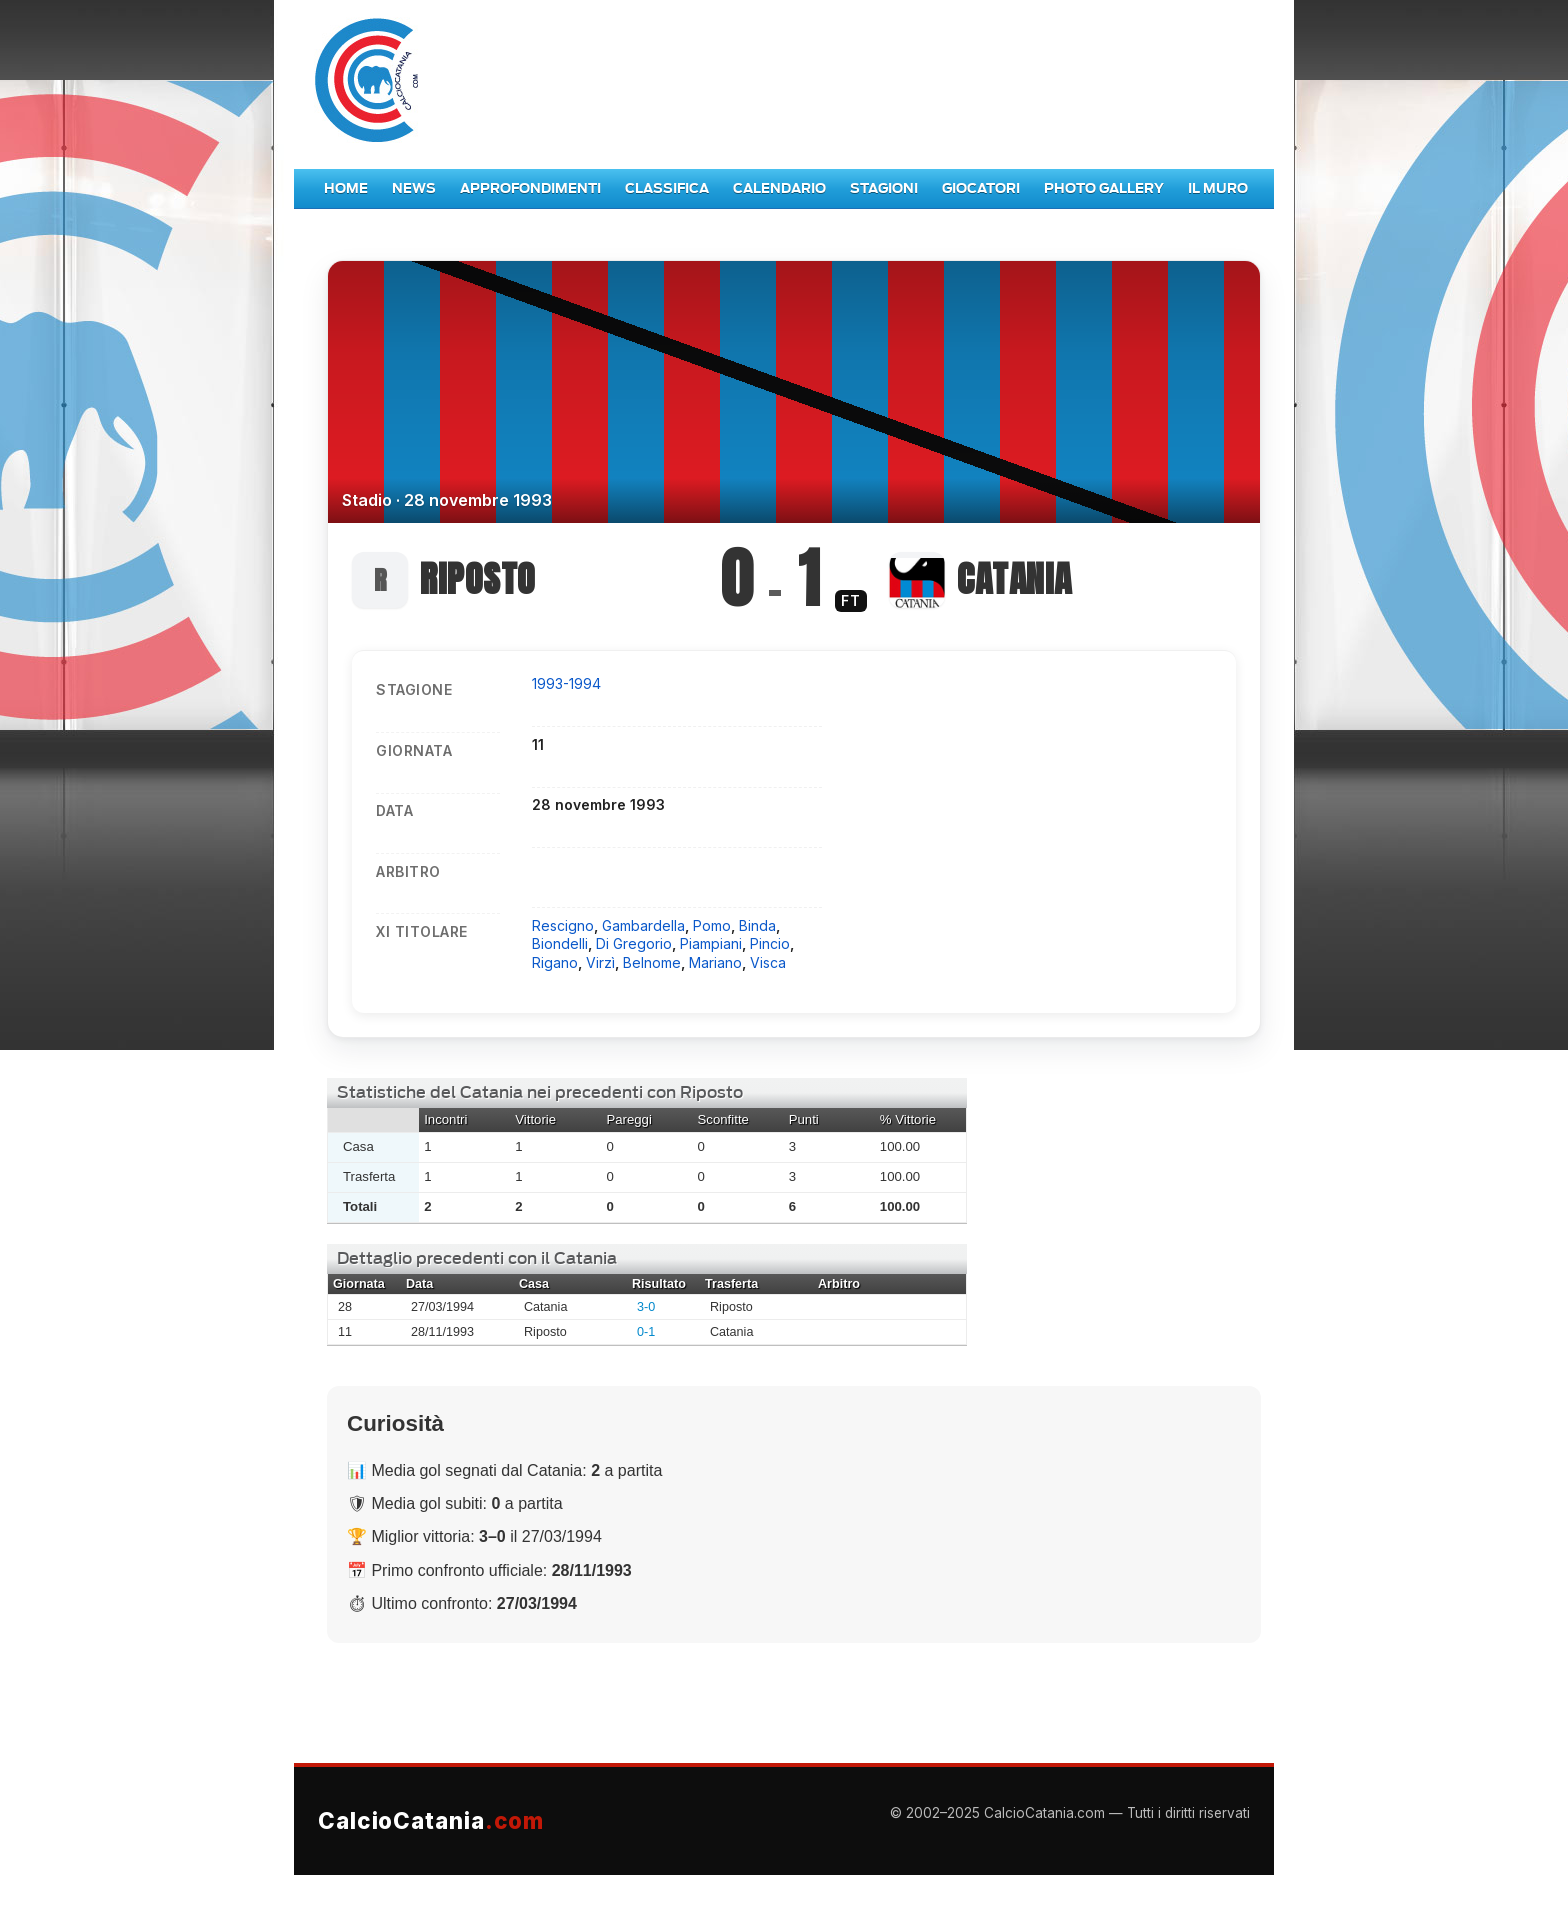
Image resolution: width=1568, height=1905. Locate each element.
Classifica (667, 188)
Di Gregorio (634, 943)
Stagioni (884, 188)
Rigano (555, 962)
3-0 (646, 1307)
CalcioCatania (431, 1820)
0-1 (646, 1332)
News (414, 188)
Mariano (715, 962)
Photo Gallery (1104, 188)
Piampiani (711, 943)
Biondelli (560, 943)
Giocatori (981, 188)
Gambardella (643, 925)
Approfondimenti (530, 188)
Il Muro (1218, 188)
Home (346, 188)
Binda (757, 925)
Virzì (600, 962)
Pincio (770, 943)
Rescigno (563, 925)
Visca (768, 962)
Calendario (779, 188)
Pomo (712, 925)
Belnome (652, 962)
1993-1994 (566, 683)
